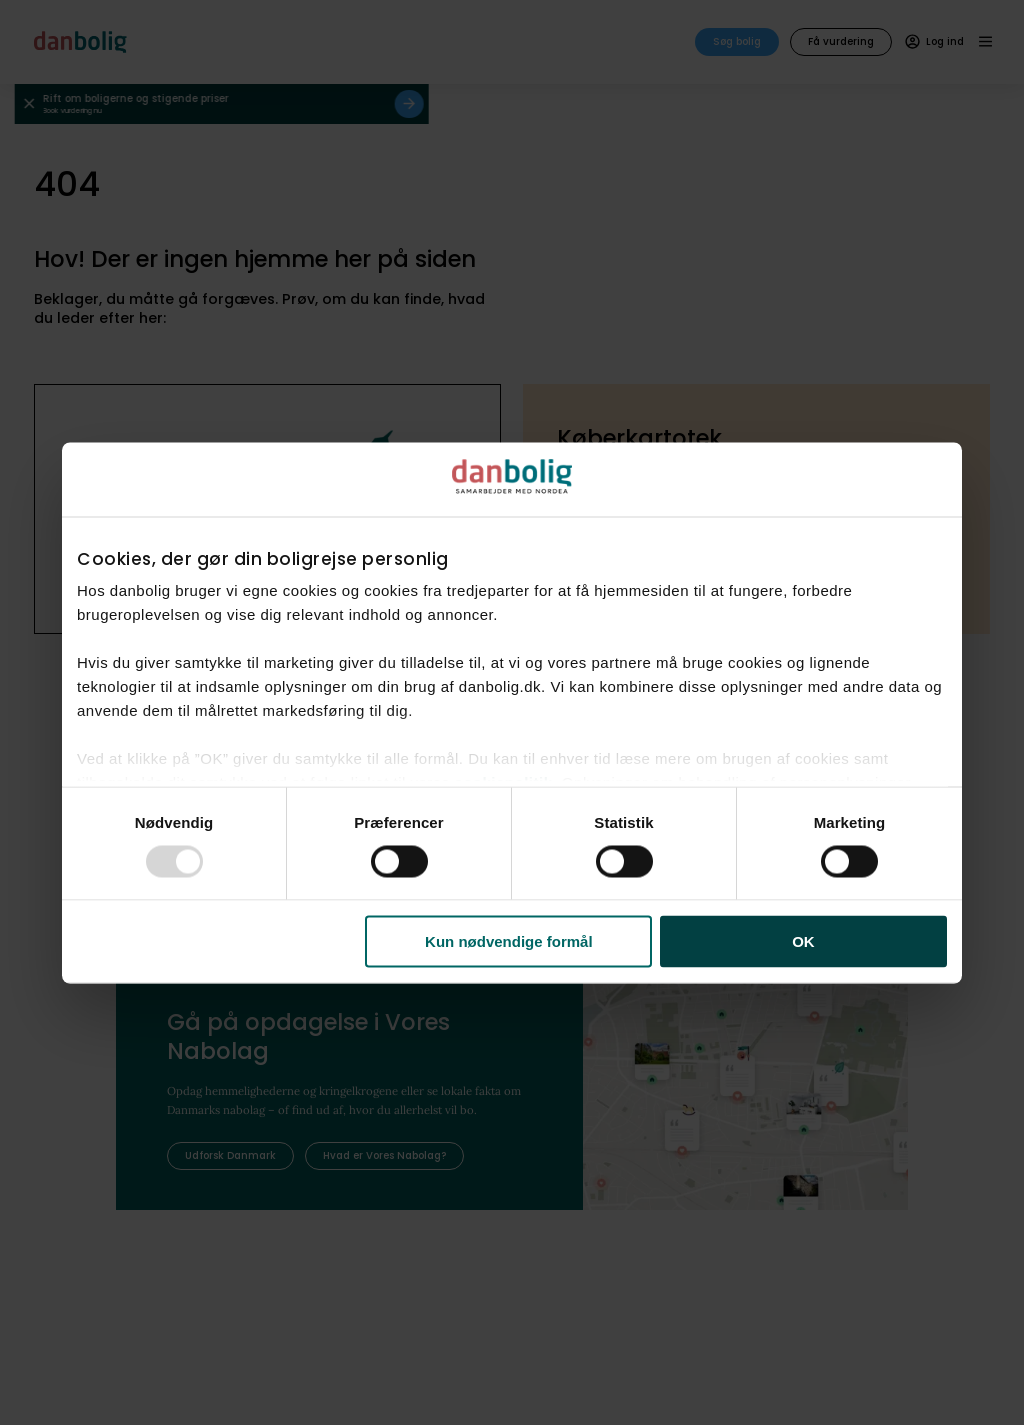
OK (803, 941)
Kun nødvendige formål (509, 941)
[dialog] (512, 712)
